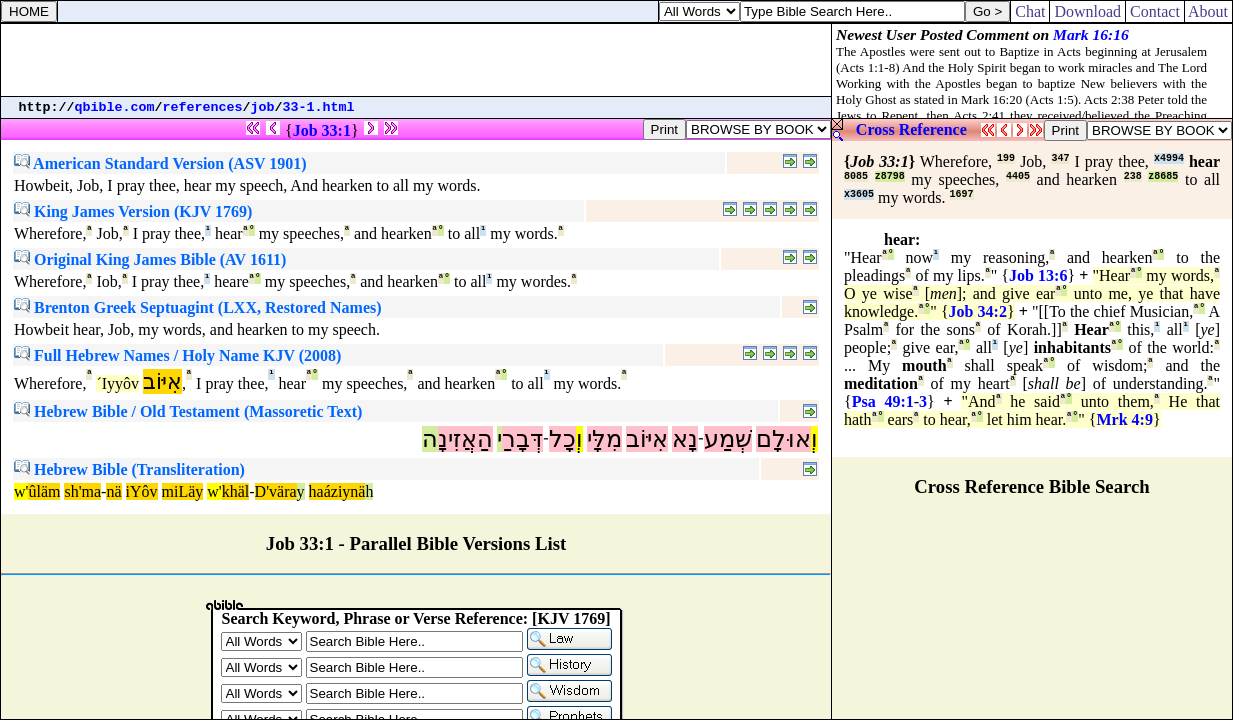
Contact (1155, 11)
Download (1087, 11)
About (1208, 11)
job (263, 107)
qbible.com (115, 107)
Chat (1030, 11)
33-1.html (319, 107)
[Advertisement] (416, 60)
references (203, 107)
